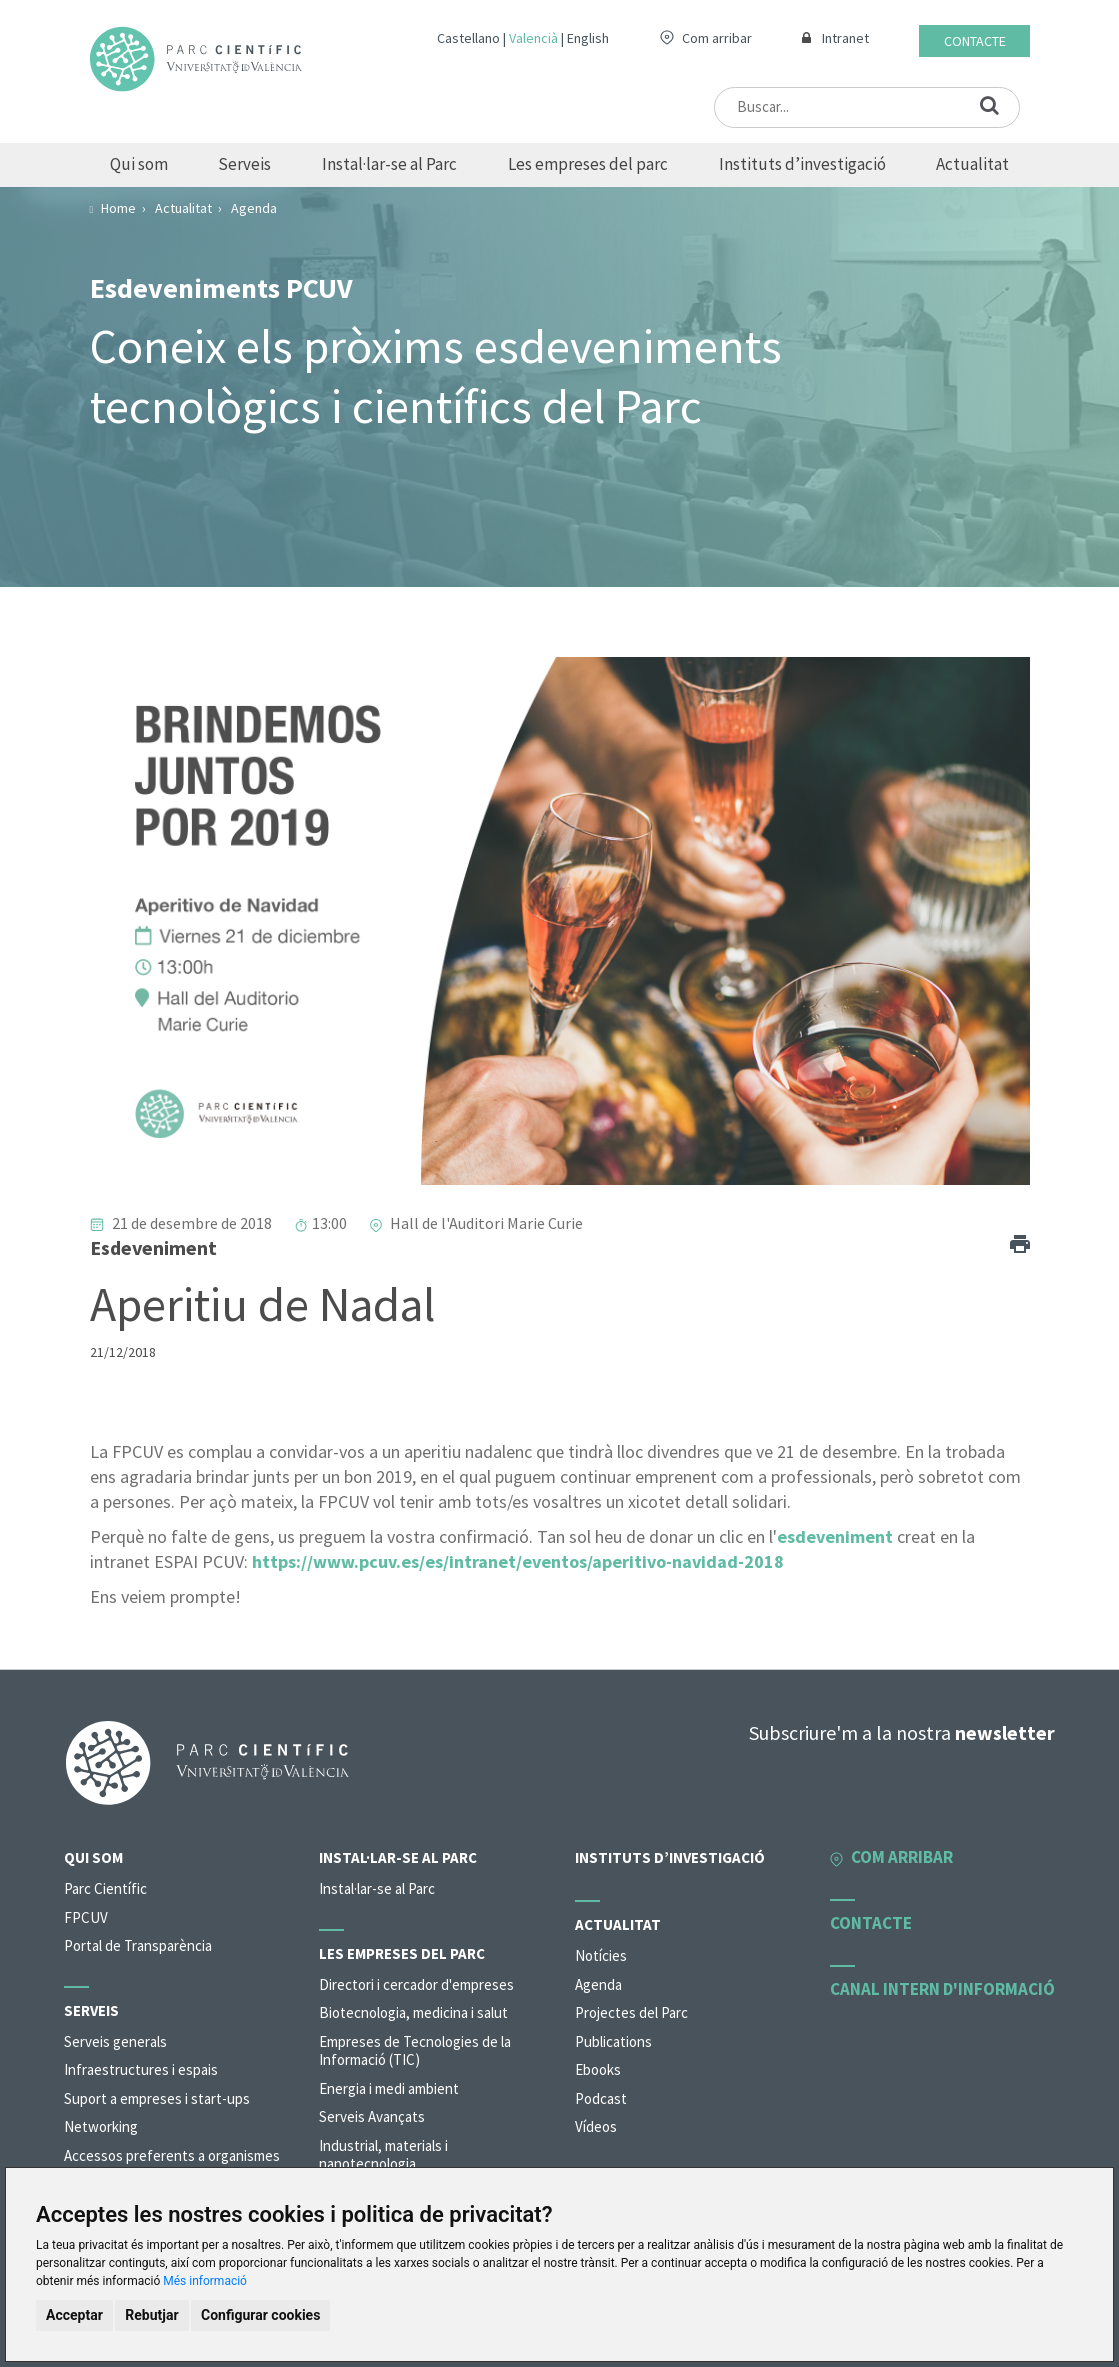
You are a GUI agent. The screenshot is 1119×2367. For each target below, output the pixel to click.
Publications (613, 2041)
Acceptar (74, 2315)
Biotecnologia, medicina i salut (413, 2012)
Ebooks (598, 2069)
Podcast (601, 2098)
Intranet (845, 38)
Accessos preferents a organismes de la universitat (172, 2165)
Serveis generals (115, 2041)
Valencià (533, 38)
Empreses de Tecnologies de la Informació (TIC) (415, 2051)
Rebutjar (151, 2315)
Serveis (244, 164)
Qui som (139, 164)
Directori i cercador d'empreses (416, 1984)
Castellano (468, 38)
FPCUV (86, 1917)
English (588, 38)
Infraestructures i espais (141, 2069)
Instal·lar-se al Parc (389, 164)
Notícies (601, 1955)
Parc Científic (105, 1888)
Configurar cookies (260, 2315)
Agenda (598, 1984)
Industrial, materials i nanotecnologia (383, 2155)
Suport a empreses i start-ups (157, 2098)
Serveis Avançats (372, 2116)
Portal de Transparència (138, 1945)
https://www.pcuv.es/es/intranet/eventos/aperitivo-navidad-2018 (518, 1561)
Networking (101, 2126)
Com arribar (717, 38)
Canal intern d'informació (942, 1989)
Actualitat (972, 164)
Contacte (975, 41)
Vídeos (596, 2126)
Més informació (205, 2281)
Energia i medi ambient (389, 2088)
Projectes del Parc (631, 2012)
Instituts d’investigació (802, 164)
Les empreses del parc (588, 164)
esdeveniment (835, 1536)
